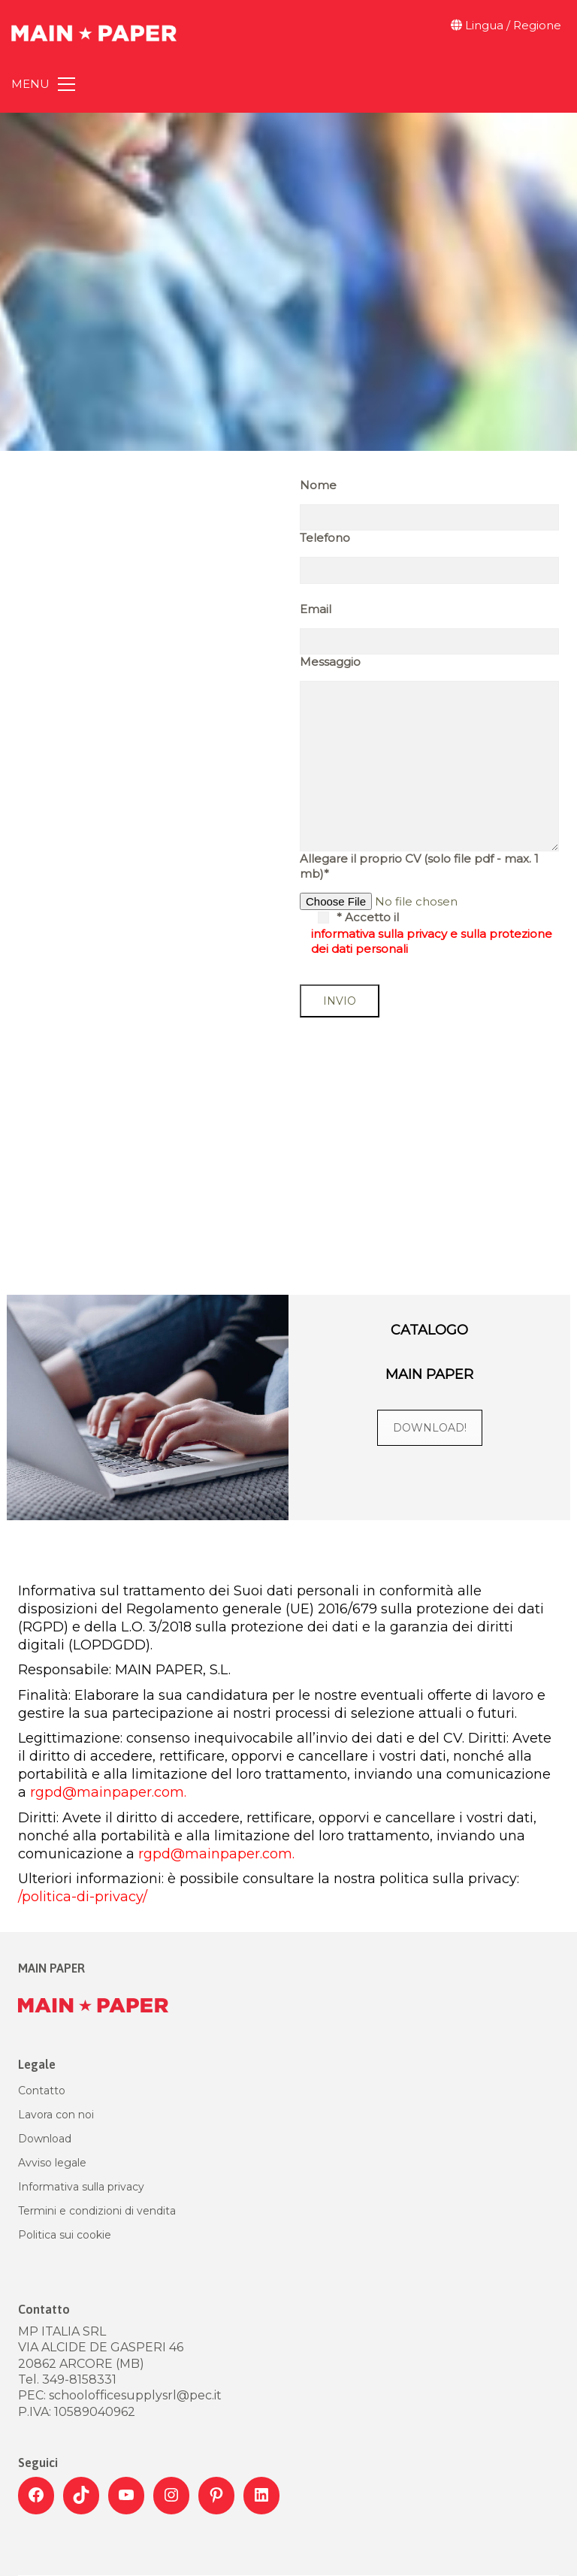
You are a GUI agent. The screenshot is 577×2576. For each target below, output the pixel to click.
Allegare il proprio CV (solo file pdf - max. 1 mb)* (419, 866)
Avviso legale (52, 2162)
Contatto (41, 2090)
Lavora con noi (56, 2114)
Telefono (325, 538)
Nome (318, 485)
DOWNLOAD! (430, 1428)
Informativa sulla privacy (81, 2187)
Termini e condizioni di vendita (97, 2211)
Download (44, 2138)
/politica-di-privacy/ (84, 1896)
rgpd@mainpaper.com (107, 1792)
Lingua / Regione (506, 25)
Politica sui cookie (64, 2235)
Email (315, 609)
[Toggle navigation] (43, 84)
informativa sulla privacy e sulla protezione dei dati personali (431, 941)
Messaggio (330, 662)
